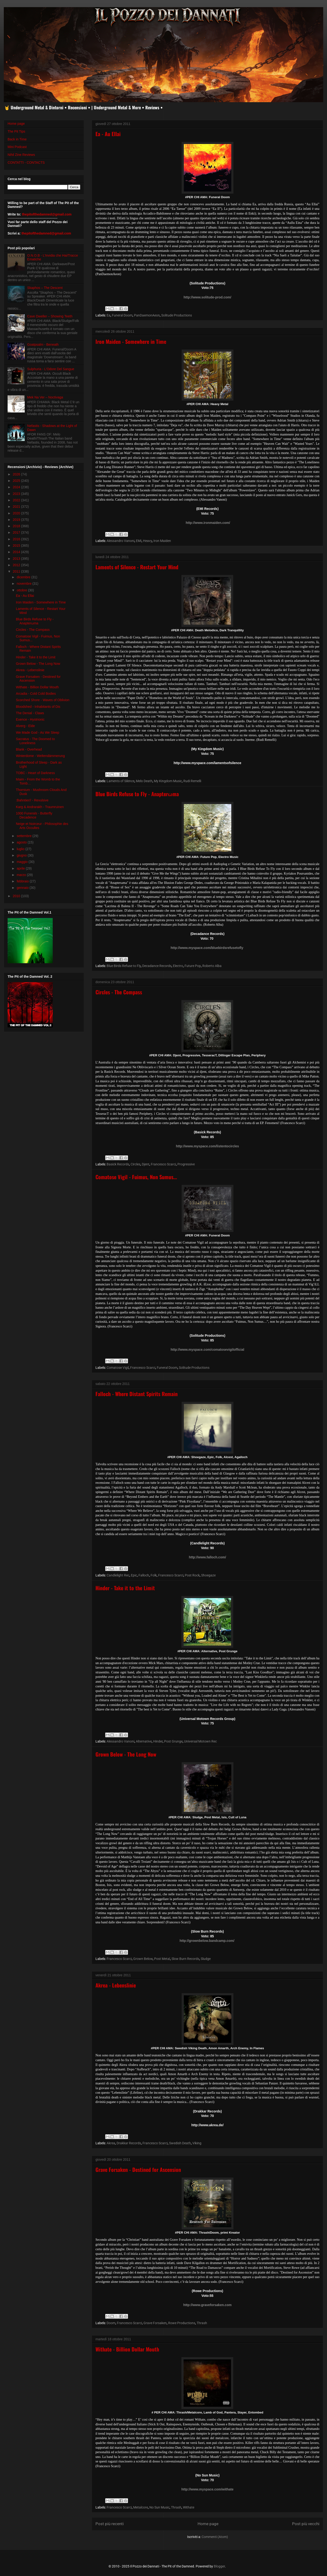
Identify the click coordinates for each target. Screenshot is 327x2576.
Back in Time (17, 139)
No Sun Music (159, 2507)
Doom (111, 2323)
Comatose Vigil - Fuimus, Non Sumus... (136, 1177)
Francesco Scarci (163, 1164)
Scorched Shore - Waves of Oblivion (42, 700)
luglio (21, 849)
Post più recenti (109, 2523)
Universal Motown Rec (200, 1741)
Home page (208, 2523)
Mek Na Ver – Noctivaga (45, 397)
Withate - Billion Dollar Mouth (127, 2349)
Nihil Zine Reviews (21, 155)
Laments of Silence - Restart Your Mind (136, 567)
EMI (139, 541)
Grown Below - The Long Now (125, 1754)
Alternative (144, 1741)
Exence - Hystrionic (30, 719)
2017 (17, 532)
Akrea (111, 2143)
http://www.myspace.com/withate (207, 2489)
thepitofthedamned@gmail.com (46, 214)
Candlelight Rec (118, 1575)
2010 (17, 896)
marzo (22, 875)
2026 (17, 474)
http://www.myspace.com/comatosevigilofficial (207, 1349)
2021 (17, 506)
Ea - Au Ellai (108, 134)
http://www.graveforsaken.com (207, 2305)
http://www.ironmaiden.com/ (208, 523)
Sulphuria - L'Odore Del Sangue (50, 369)
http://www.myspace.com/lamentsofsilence (207, 763)
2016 (17, 539)
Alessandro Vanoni (120, 541)
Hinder (158, 1741)
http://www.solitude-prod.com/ (207, 297)
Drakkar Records (129, 2143)
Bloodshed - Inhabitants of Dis (38, 707)
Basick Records (118, 1164)
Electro (178, 966)
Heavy (147, 541)
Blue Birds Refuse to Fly (124, 966)
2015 (17, 545)
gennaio (23, 888)
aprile (21, 868)
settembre (24, 836)
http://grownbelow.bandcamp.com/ (207, 1941)
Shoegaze (208, 1575)
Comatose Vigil (118, 1367)
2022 (17, 500)
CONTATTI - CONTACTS (26, 162)
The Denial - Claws (30, 713)
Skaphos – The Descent (45, 288)
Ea (108, 315)
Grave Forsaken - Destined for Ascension (138, 2169)
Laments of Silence (120, 781)
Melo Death (144, 781)
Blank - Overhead (29, 749)
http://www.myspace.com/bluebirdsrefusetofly (207, 948)
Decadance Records (156, 966)
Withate (188, 2507)
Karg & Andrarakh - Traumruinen (40, 807)
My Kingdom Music (168, 781)
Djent (145, 1164)
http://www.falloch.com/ (207, 1557)
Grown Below (143, 1959)
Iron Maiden (162, 541)
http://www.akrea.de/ (207, 2125)
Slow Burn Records (185, 1959)
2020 (17, 513)
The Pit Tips (16, 131)
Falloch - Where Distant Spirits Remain (136, 1394)
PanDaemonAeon (147, 315)
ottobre (22, 590)
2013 (17, 558)
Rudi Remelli (192, 781)
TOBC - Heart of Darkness (35, 773)
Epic (134, 1575)
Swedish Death (180, 2143)
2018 (17, 526)
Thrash (202, 2323)
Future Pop (193, 966)
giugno (22, 855)
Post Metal (162, 1959)
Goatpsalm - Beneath (43, 344)
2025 (17, 481)
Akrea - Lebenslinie (115, 1985)
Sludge (206, 1959)
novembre (24, 583)
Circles (135, 1164)
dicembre (24, 577)
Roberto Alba (212, 966)
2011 (17, 571)
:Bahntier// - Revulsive (32, 800)
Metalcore (140, 2507)
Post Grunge (173, 1741)
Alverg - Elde (25, 726)
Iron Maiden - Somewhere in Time (130, 341)
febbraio (23, 881)
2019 (17, 520)
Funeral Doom (122, 315)
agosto (22, 842)
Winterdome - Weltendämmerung (40, 756)
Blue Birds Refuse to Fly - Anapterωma (137, 794)
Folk (154, 1575)
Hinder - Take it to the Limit (125, 1588)
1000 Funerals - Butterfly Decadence (34, 815)
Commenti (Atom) (215, 2537)
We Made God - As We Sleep (37, 732)
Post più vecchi (305, 2523)
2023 (17, 494)
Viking (196, 2143)
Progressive (186, 1164)
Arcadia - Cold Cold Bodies (36, 693)
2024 (17, 487)
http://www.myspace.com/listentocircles (207, 1146)
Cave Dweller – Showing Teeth (49, 316)
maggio (22, 862)
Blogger (219, 2566)
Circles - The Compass (118, 992)
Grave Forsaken (155, 2323)
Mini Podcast (17, 147)
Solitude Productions (176, 315)
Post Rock (192, 1575)
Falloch (143, 1575)
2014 (17, 552)
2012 (17, 565)
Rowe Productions (181, 2323)
